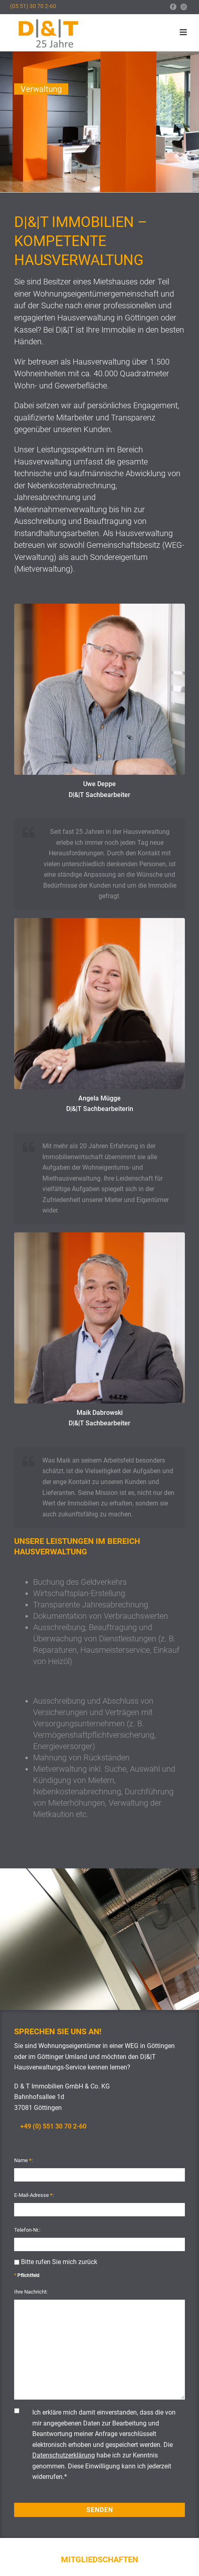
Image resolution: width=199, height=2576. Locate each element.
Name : (23, 2160)
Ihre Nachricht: (31, 2292)
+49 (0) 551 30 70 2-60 (53, 2126)
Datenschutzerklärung (63, 2455)
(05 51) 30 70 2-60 (33, 6)
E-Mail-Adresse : (34, 2195)
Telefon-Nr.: (27, 2230)
